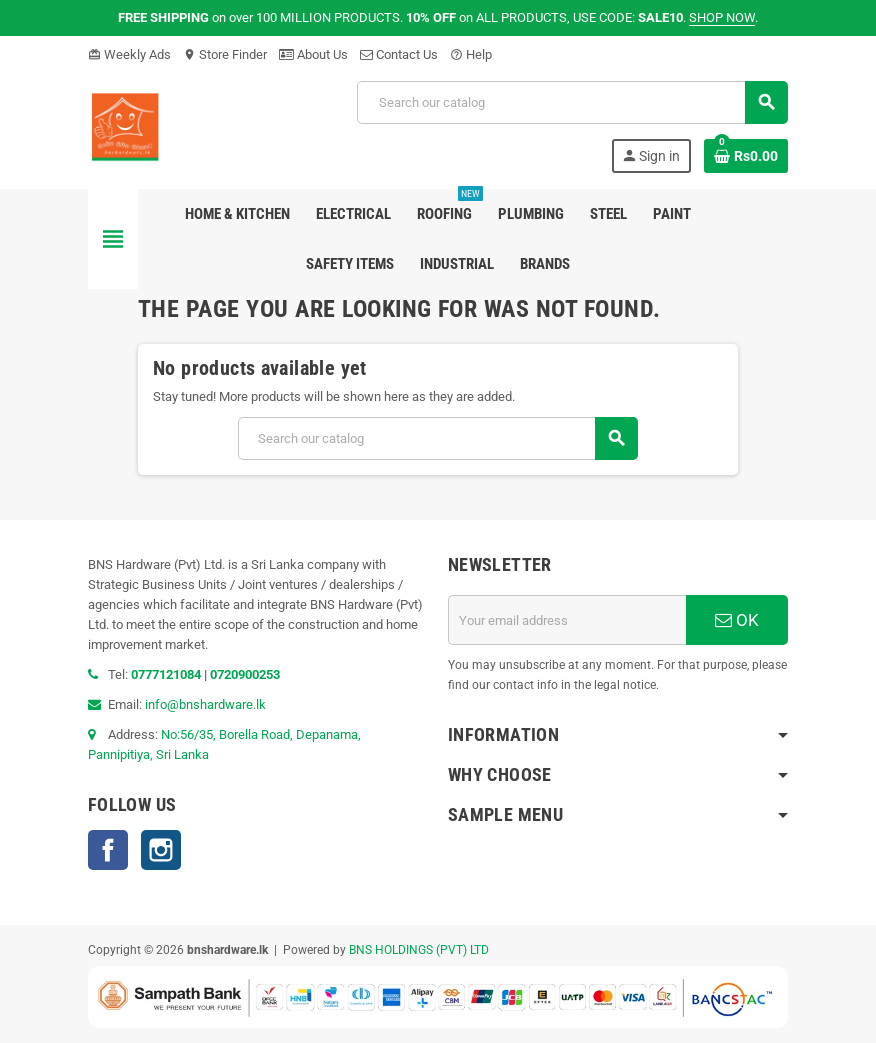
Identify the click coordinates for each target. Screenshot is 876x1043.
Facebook (108, 850)
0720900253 (245, 674)
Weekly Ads (129, 54)
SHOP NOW (722, 17)
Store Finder (225, 54)
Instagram (161, 850)
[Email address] (567, 620)
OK (737, 620)
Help (471, 54)
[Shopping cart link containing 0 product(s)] (746, 156)
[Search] (572, 102)
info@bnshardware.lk (205, 704)
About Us (313, 54)
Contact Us (399, 54)
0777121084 (167, 674)
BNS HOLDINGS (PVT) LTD (419, 950)
